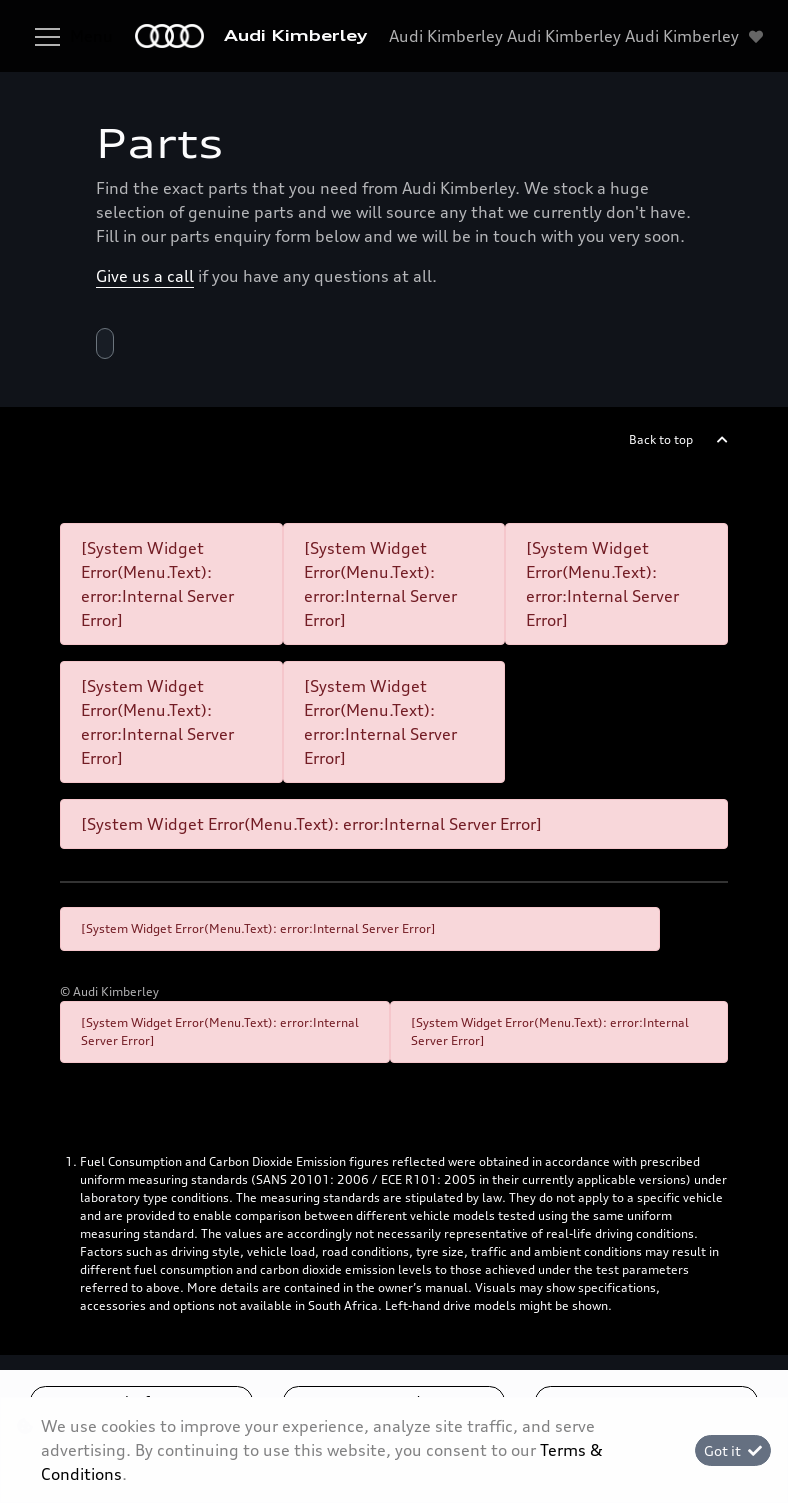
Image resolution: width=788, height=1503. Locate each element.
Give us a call (145, 276)
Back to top (661, 439)
